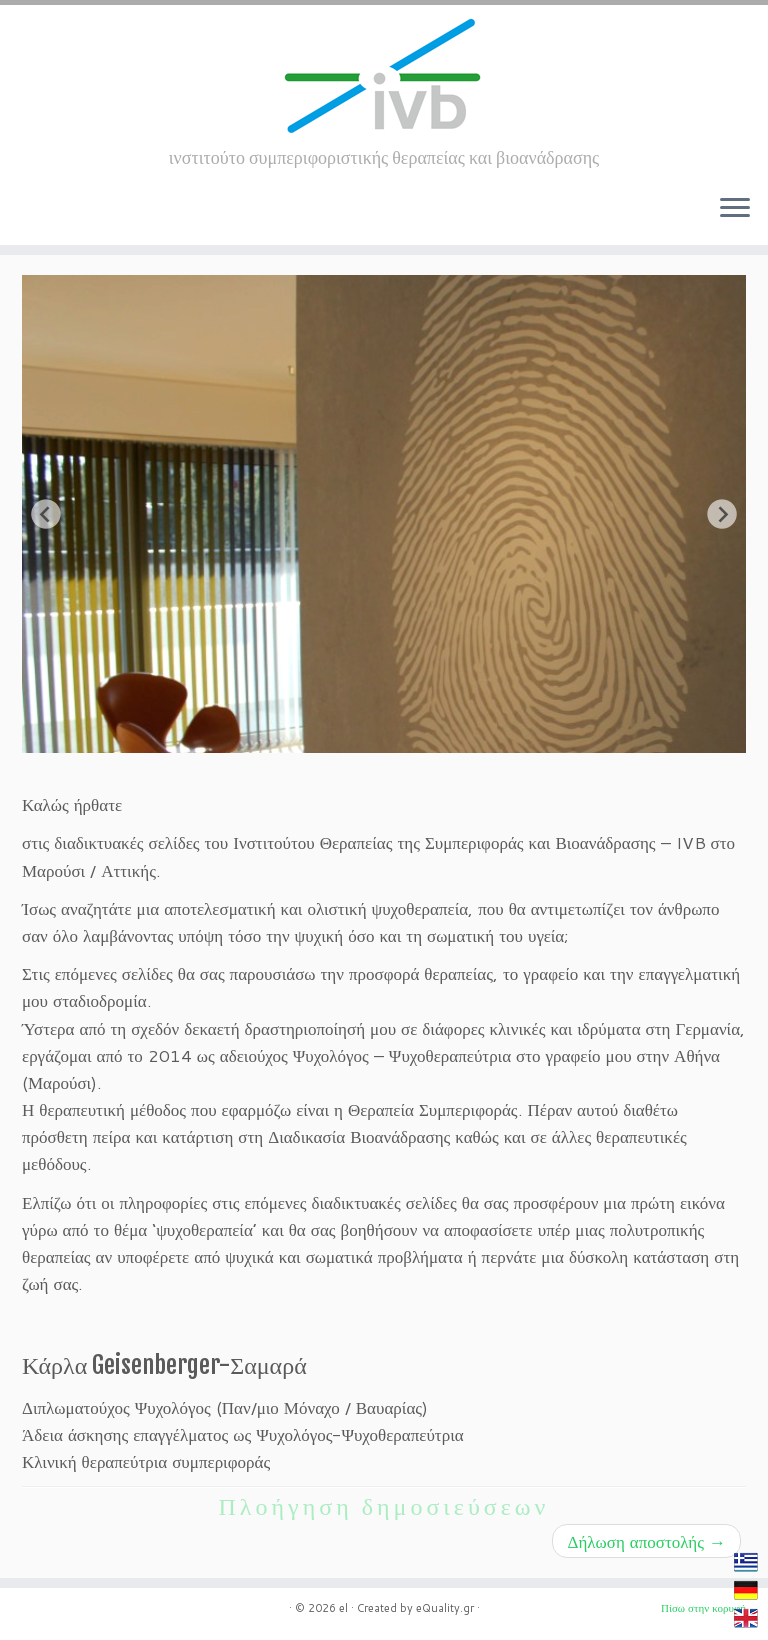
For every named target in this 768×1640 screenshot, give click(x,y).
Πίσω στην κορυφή (703, 1608)
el (343, 1608)
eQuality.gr (445, 1608)
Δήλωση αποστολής (646, 1541)
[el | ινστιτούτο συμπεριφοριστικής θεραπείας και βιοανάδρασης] (384, 76)
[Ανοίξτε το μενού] (735, 209)
